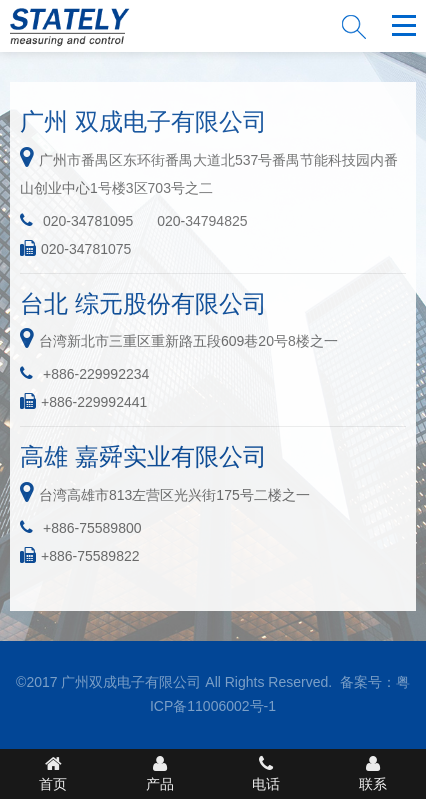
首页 (53, 773)
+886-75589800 (92, 528)
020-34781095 (88, 221)
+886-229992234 (96, 374)
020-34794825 (202, 221)
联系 (373, 773)
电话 (266, 773)
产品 (160, 773)
